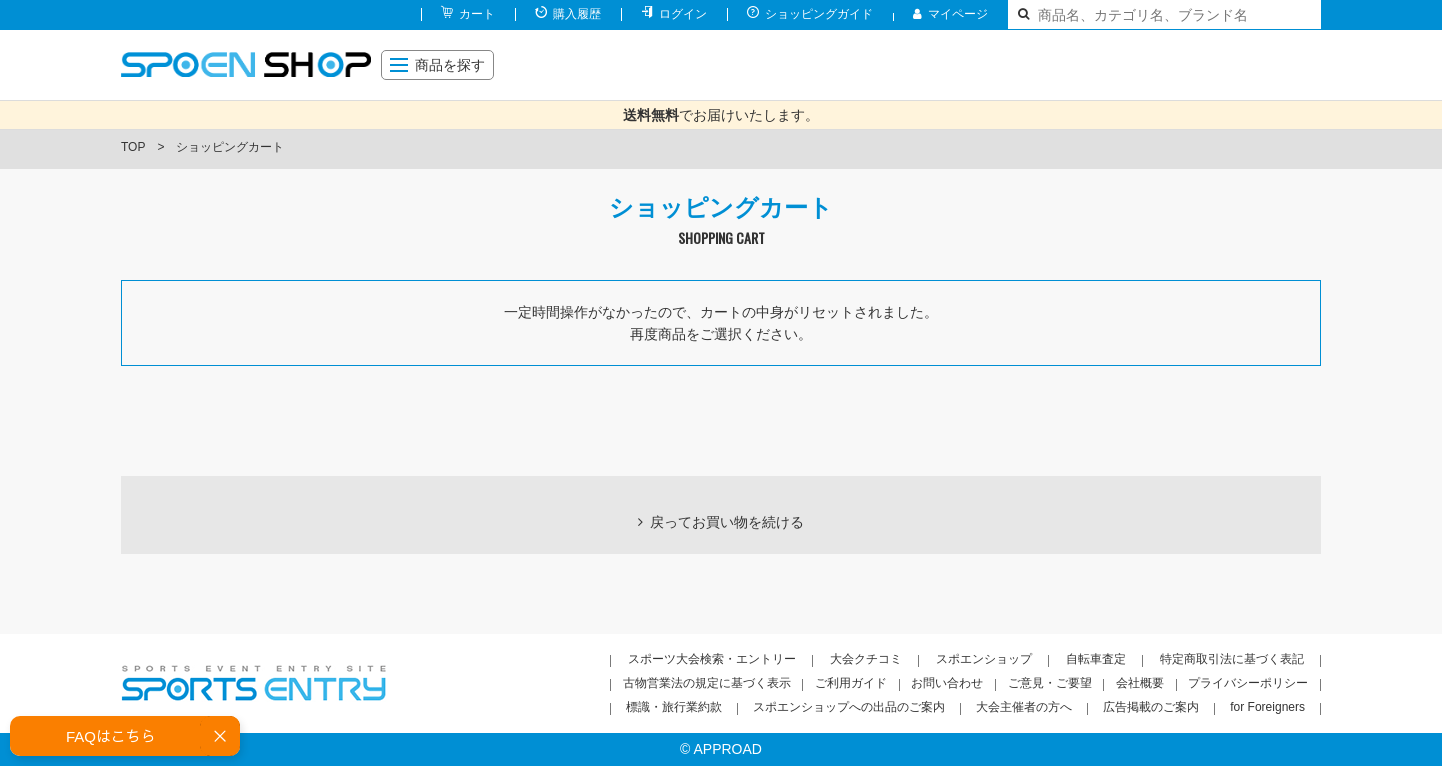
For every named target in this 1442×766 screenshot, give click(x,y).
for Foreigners (1267, 707)
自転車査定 (1096, 659)
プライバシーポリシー (1248, 683)
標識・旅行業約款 (674, 707)
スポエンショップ (984, 659)
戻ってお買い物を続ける (727, 522)
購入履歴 (577, 14)
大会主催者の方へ (1024, 707)
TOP (133, 147)
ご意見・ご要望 (1050, 683)
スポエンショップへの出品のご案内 (849, 707)
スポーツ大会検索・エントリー (712, 659)
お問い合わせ (947, 683)
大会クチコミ (866, 659)
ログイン (683, 14)
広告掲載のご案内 (1151, 707)
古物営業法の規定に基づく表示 (707, 683)
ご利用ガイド (851, 683)
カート (477, 14)
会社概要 (1140, 683)
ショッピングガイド (819, 14)
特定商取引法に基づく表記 (1232, 659)
